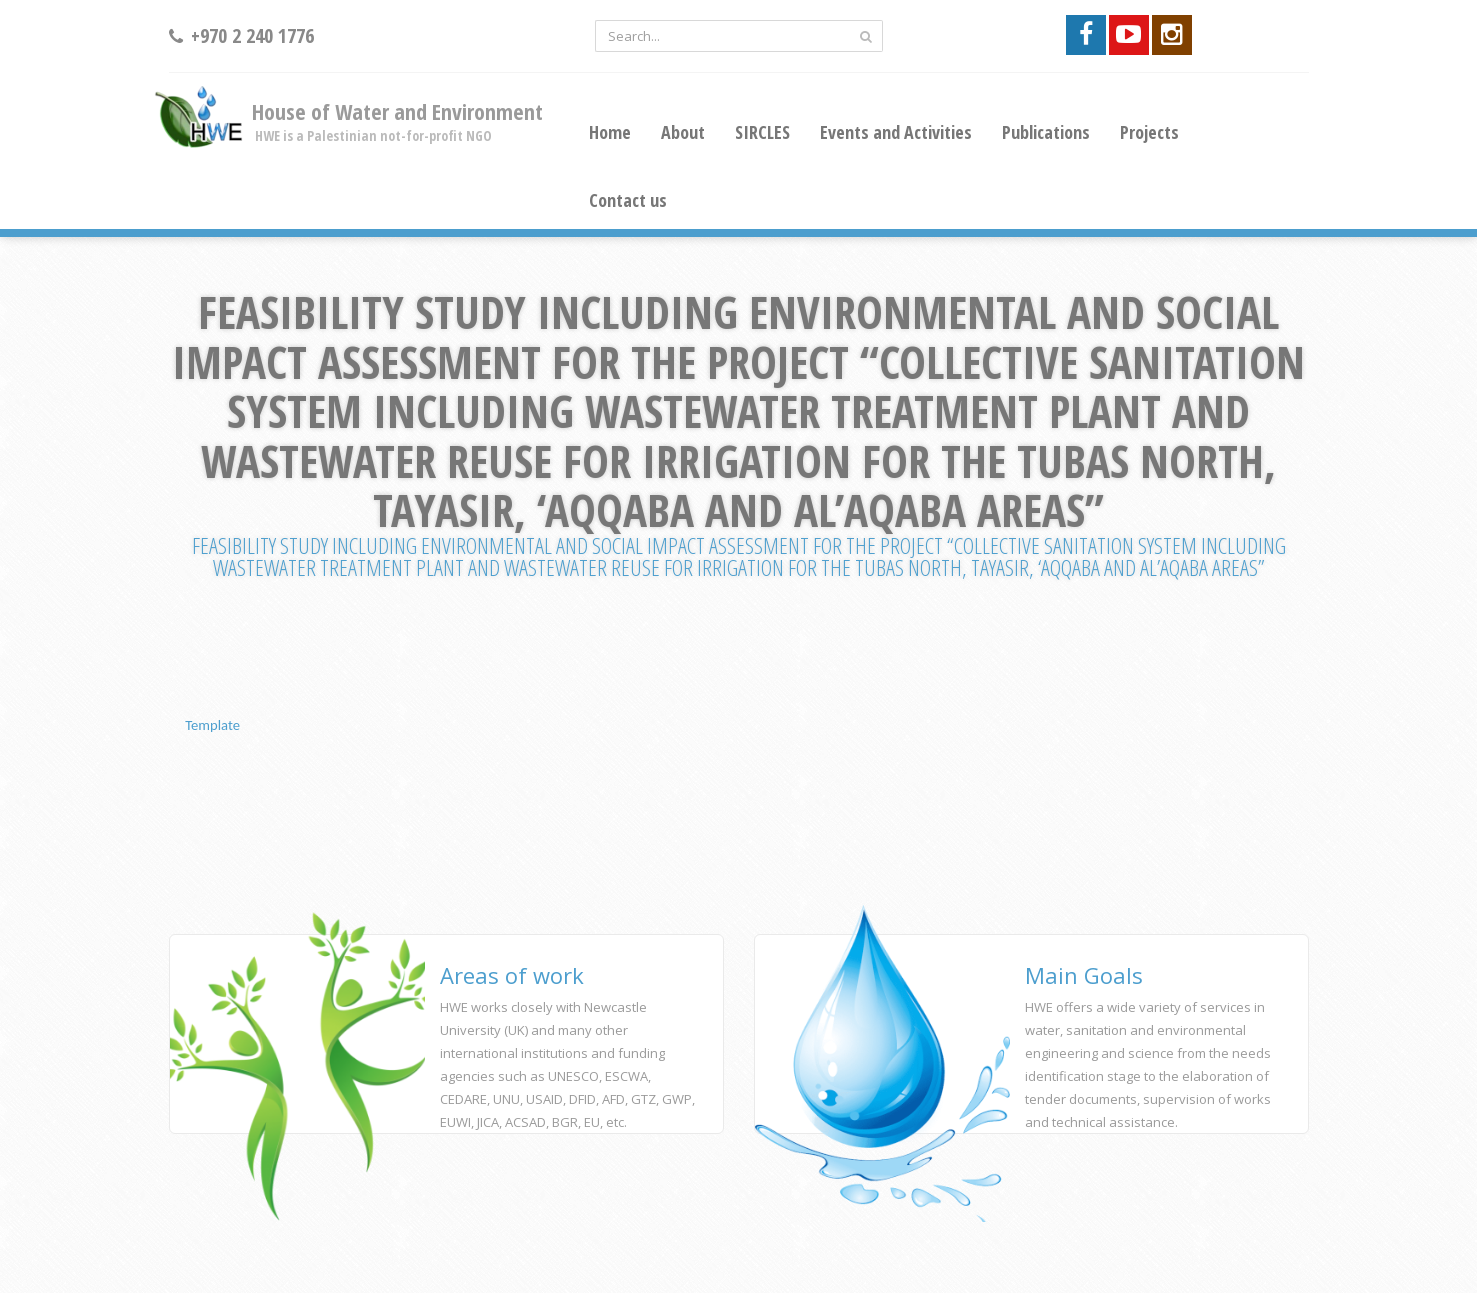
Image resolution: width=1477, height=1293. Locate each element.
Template (212, 725)
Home (610, 132)
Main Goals (1084, 975)
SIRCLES (762, 132)
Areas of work (512, 975)
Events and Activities (896, 132)
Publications (1046, 132)
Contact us (628, 200)
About (683, 132)
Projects (1149, 132)
